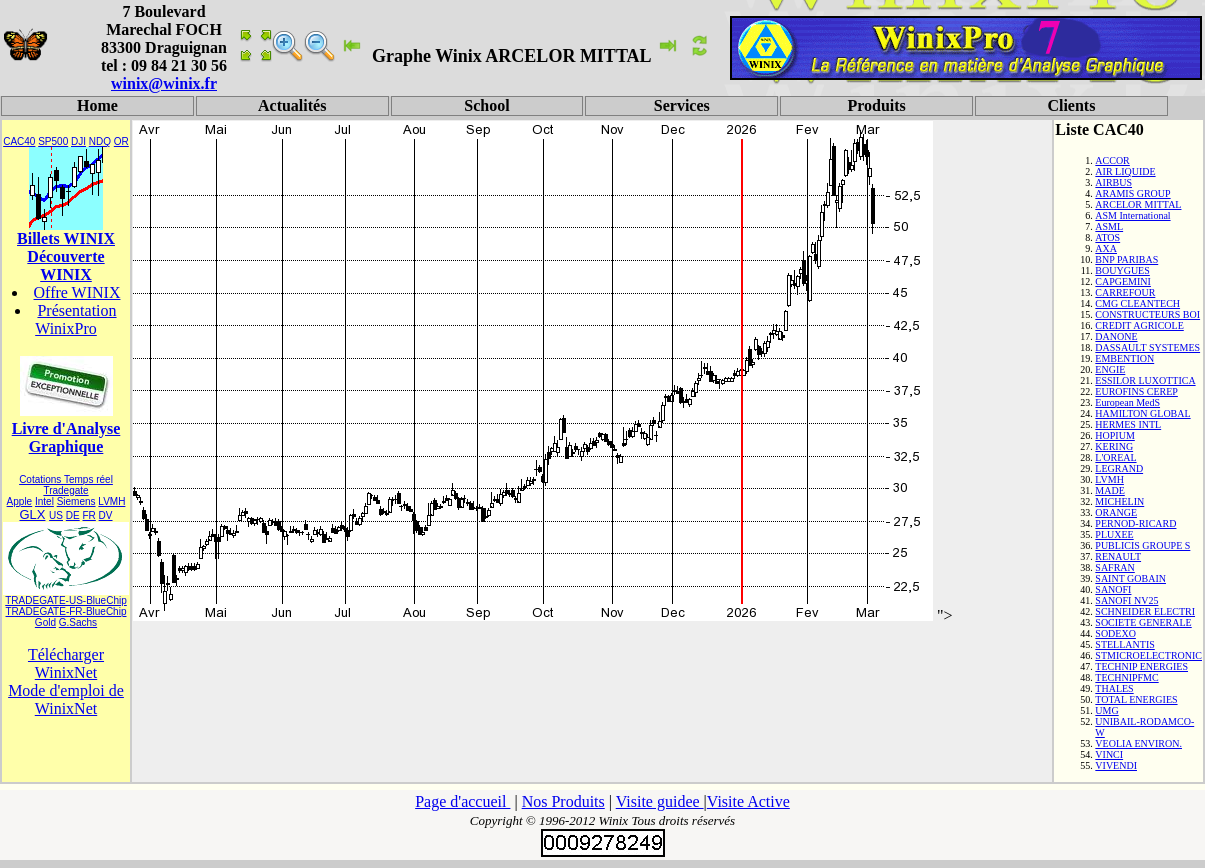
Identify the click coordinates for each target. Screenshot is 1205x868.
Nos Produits (563, 801)
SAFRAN (1114, 567)
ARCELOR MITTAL (1138, 204)
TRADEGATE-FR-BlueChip (66, 611)
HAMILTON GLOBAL (1142, 413)
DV (106, 515)
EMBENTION (1124, 358)
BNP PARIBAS (1126, 259)
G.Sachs (78, 622)
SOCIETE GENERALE (1143, 622)
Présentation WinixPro (75, 319)
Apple (20, 501)
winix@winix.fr (164, 83)
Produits (876, 105)
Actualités (292, 105)
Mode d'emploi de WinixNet (66, 699)
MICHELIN (1119, 501)
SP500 (53, 141)
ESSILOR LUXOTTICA (1145, 380)
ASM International (1132, 215)
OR (121, 141)
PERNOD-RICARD (1135, 523)
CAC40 (19, 141)
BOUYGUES (1122, 270)
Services (682, 105)
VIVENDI (1116, 765)
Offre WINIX (77, 292)
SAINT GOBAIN (1130, 578)
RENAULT (1118, 556)
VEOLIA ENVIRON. (1138, 743)
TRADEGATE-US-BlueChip (66, 600)
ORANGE (1116, 512)
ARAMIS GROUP (1132, 193)
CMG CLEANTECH (1137, 303)
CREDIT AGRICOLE (1139, 325)
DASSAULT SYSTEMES (1147, 347)
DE (73, 515)
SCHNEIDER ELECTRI (1145, 611)
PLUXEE (1114, 534)
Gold (45, 622)
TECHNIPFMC (1126, 677)
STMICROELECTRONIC (1148, 655)
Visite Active (748, 801)
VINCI (1109, 754)
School (486, 105)
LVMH (111, 501)
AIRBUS (1113, 182)
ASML (1109, 226)
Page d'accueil (462, 801)
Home (97, 105)
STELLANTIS (1124, 644)
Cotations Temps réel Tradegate (66, 485)
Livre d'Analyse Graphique (66, 437)
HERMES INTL (1128, 424)
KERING (1114, 446)
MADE (1109, 490)
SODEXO (1115, 633)
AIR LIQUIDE (1125, 171)
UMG (1106, 710)
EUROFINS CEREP (1136, 391)
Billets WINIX (66, 238)
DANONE (1116, 336)
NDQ (100, 141)
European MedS (1127, 402)
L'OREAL (1115, 457)
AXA (1106, 248)
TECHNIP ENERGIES (1141, 666)
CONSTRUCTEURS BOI (1147, 314)
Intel (44, 501)
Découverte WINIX (65, 265)
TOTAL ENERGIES (1136, 699)
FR (88, 515)
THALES (1114, 688)
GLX (32, 514)
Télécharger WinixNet (66, 663)
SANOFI (1113, 589)
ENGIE (1110, 369)
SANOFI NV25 (1126, 600)
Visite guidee (660, 801)
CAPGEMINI (1123, 281)
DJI (78, 141)
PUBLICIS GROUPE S (1142, 545)
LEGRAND (1119, 468)
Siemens (76, 501)
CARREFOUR (1125, 292)
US (56, 515)
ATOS (1107, 237)
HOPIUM (1114, 435)
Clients (1071, 105)
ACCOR (1112, 160)
